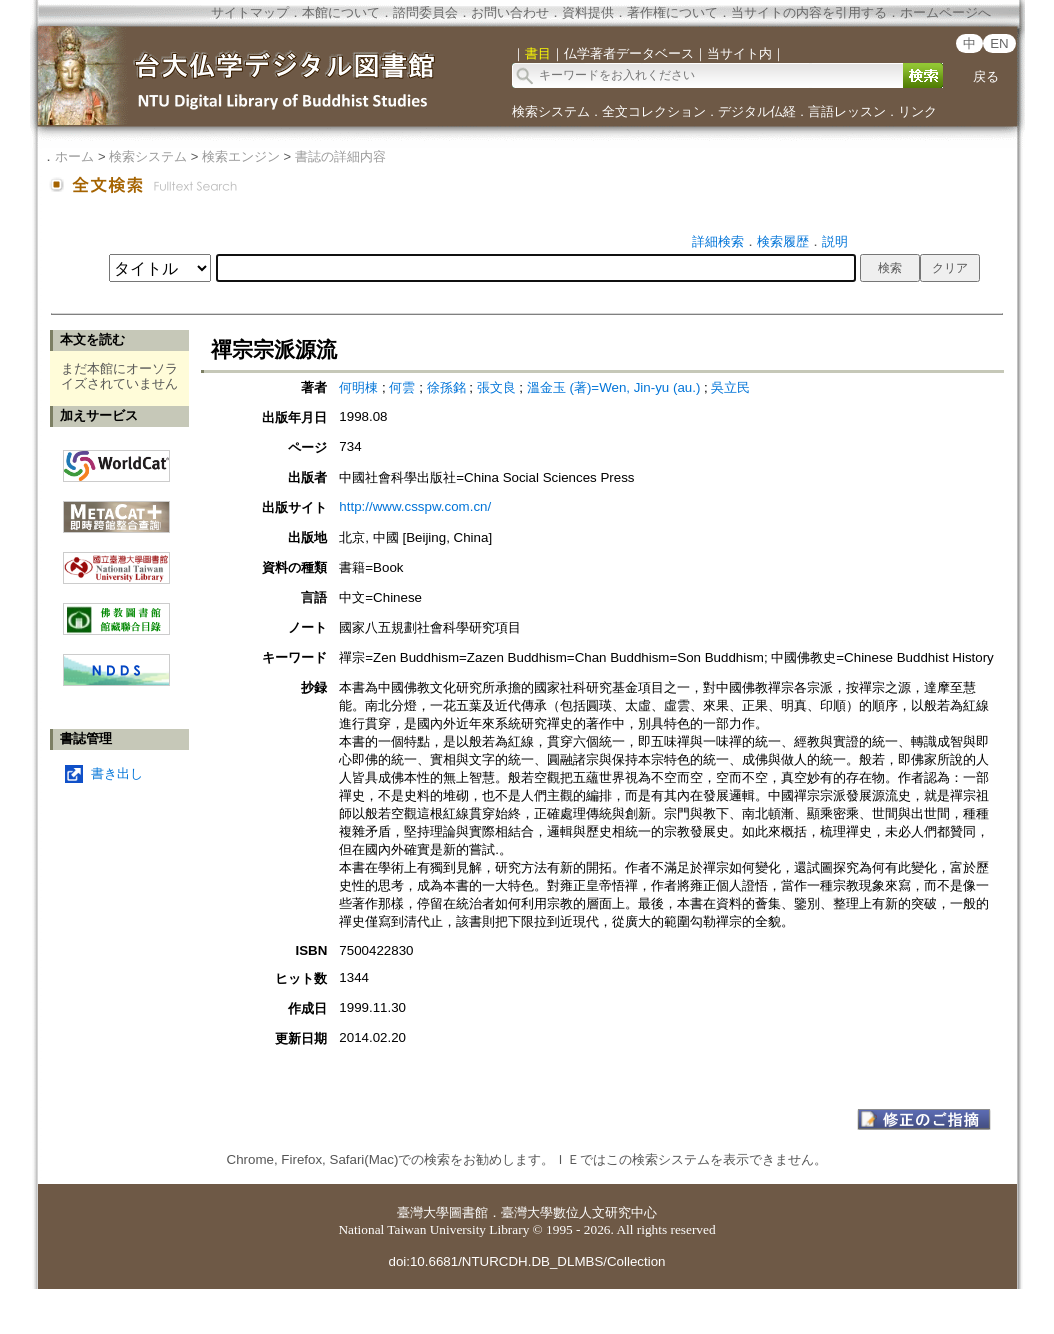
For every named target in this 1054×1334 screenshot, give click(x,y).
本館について (341, 12)
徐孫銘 (446, 387)
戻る (986, 76)
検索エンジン (241, 156)
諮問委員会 (425, 12)
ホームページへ (945, 12)
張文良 (496, 387)
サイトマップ (250, 12)
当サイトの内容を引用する (809, 12)
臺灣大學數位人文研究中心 (579, 1212)
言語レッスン (847, 111)
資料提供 (588, 12)
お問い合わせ (510, 12)
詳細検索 (718, 241)
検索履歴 (783, 241)
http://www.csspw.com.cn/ (415, 506)
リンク (917, 111)
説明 (835, 241)
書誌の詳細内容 (340, 156)
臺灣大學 (423, 1212)
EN (999, 43)
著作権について (672, 12)
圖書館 (468, 1212)
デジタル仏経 (757, 111)
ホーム (74, 156)
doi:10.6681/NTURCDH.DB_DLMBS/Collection (526, 1261)
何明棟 (358, 387)
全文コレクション (654, 111)
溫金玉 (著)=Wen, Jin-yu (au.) (614, 387)
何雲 (402, 387)
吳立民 (730, 387)
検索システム (551, 111)
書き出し (117, 773)
